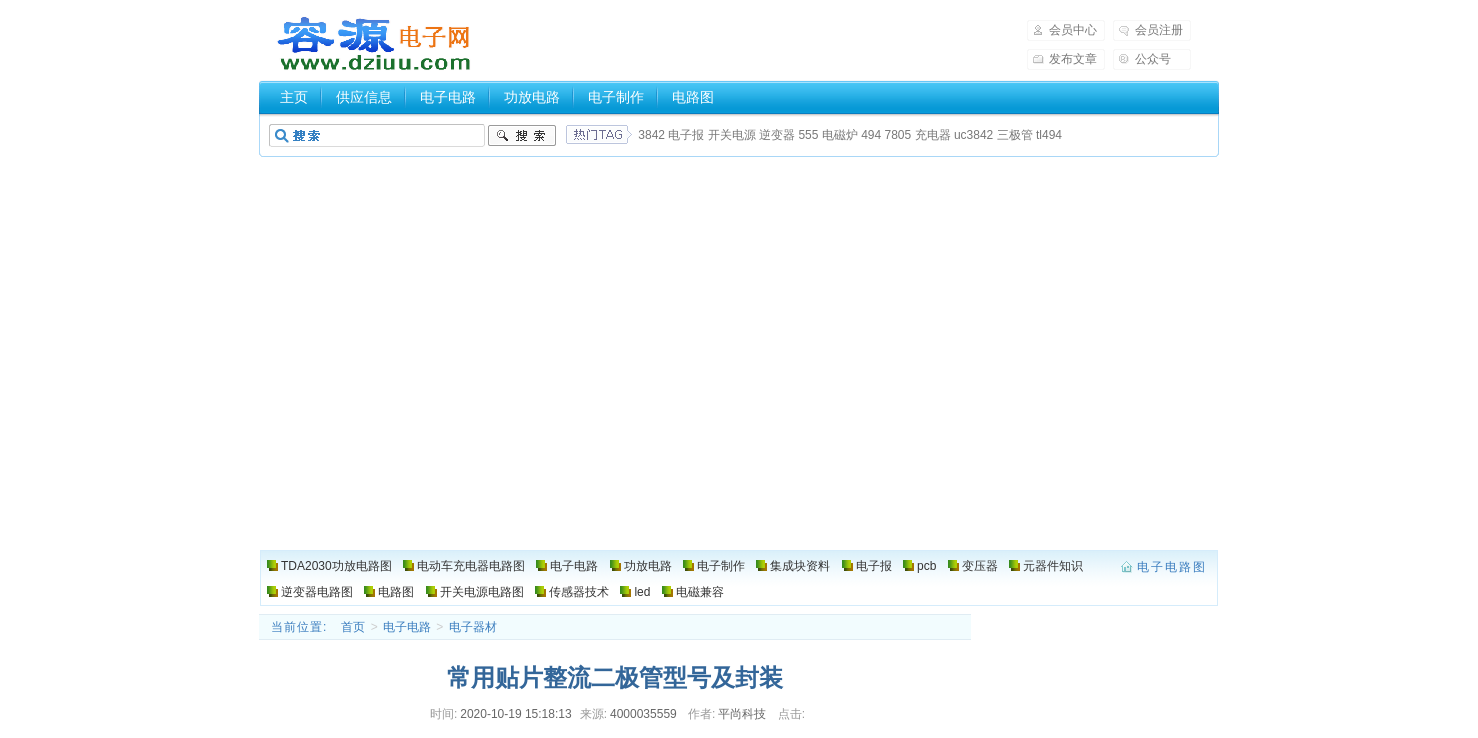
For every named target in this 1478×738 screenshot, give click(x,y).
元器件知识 (1053, 566)
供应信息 (364, 97)
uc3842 (973, 135)
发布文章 (1073, 59)
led (642, 592)
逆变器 (777, 135)
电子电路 (448, 97)
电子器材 (473, 627)
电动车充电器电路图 (471, 566)
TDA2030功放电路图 (336, 566)
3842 (651, 135)
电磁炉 (840, 135)
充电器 (933, 135)
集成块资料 (800, 566)
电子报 (686, 135)
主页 (294, 97)
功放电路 (532, 97)
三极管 (1015, 135)
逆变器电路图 (317, 592)
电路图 (693, 97)
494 (871, 135)
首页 (353, 627)
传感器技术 (579, 592)
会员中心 (1073, 30)
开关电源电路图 (482, 592)
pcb (926, 566)
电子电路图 (375, 44)
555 (808, 135)
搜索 (522, 136)
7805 (898, 135)
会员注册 (1159, 30)
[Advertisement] (739, 400)
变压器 (980, 566)
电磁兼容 (700, 592)
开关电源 (732, 135)
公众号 (1153, 59)
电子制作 (616, 97)
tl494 (1049, 135)
